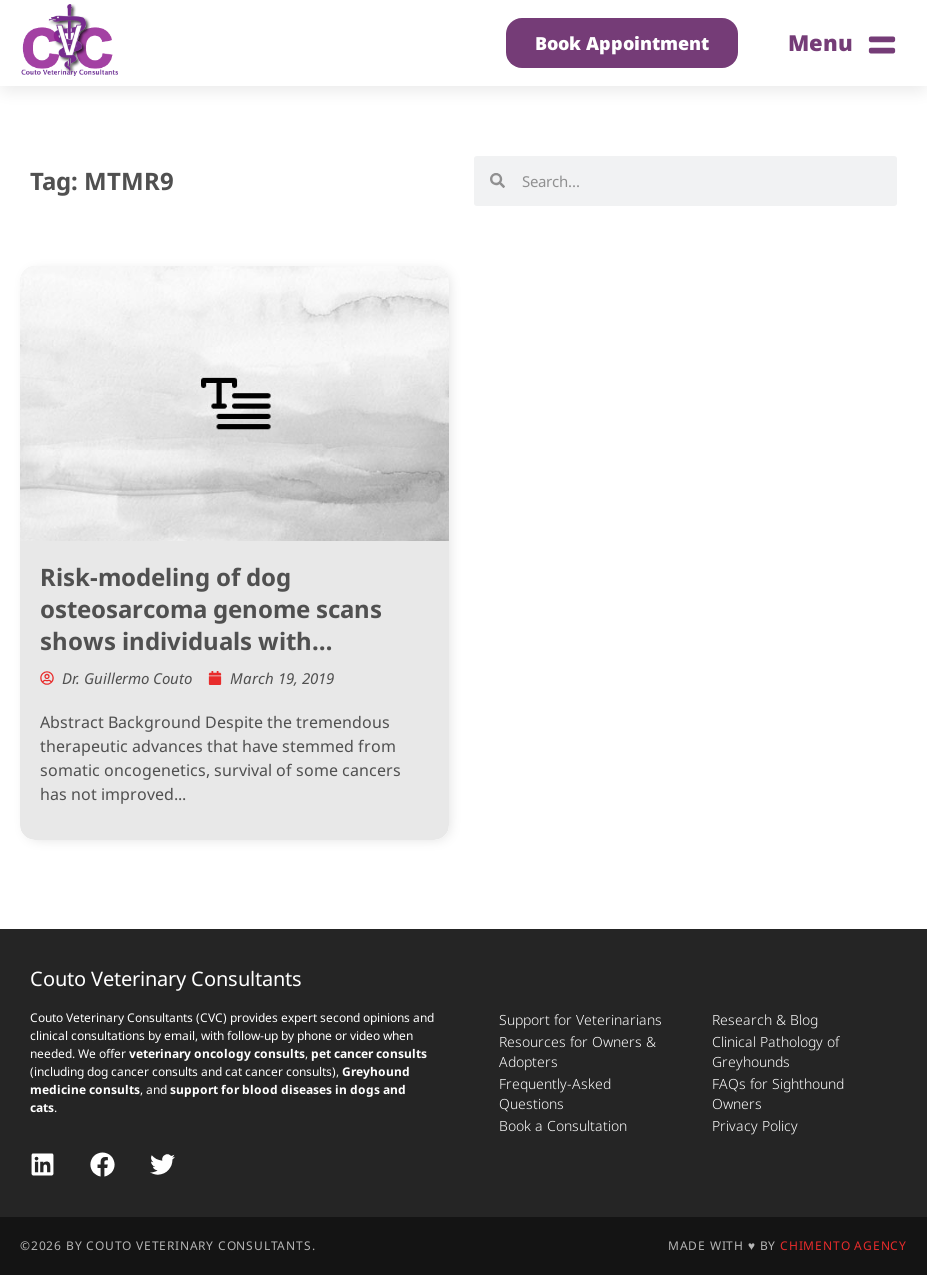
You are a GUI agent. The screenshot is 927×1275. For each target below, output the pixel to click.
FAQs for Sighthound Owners (778, 1093)
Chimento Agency (843, 1245)
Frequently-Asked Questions (555, 1093)
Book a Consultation (563, 1125)
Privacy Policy (755, 1125)
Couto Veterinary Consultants (166, 978)
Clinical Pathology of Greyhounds (775, 1051)
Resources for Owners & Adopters (577, 1051)
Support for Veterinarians (580, 1019)
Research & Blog (765, 1019)
